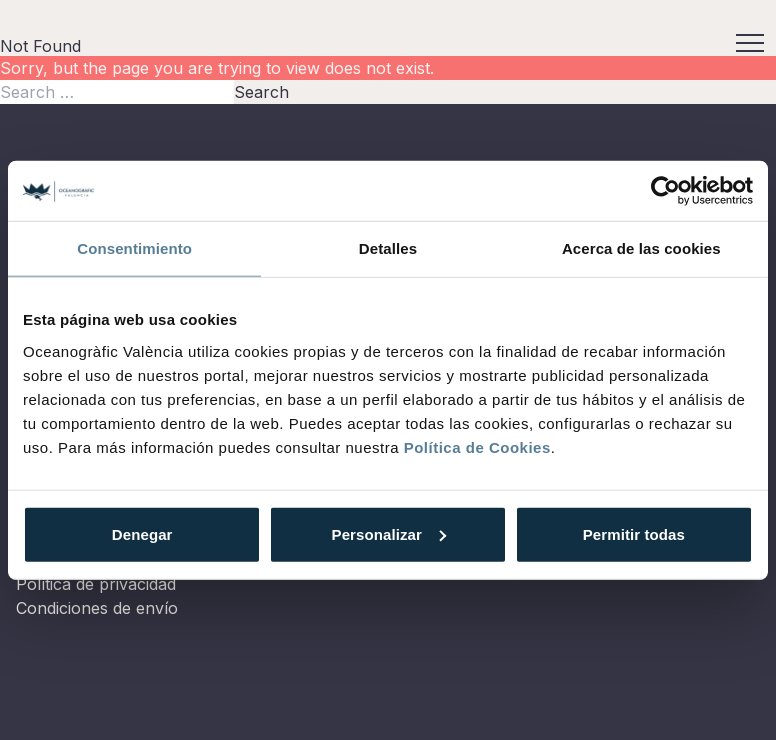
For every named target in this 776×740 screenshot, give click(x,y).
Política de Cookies (477, 446)
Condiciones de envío (97, 608)
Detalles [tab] (388, 248)
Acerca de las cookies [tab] (641, 248)
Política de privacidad (96, 584)
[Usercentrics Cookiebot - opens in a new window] (665, 191)
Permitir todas (634, 533)
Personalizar (389, 533)
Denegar (142, 533)
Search (261, 92)
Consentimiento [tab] (134, 248)
